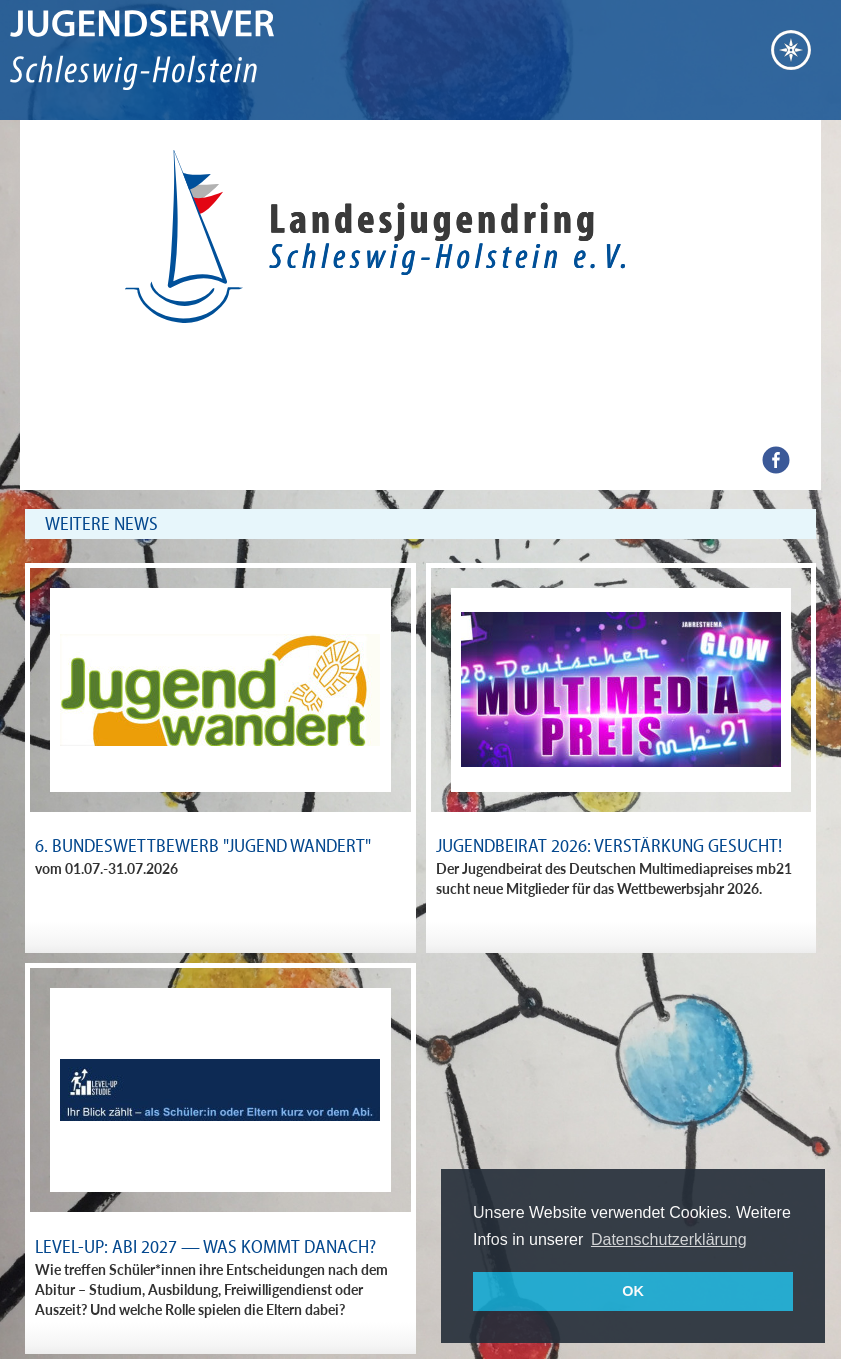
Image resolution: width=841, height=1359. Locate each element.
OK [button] (633, 1291)
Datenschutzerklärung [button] (669, 1239)
